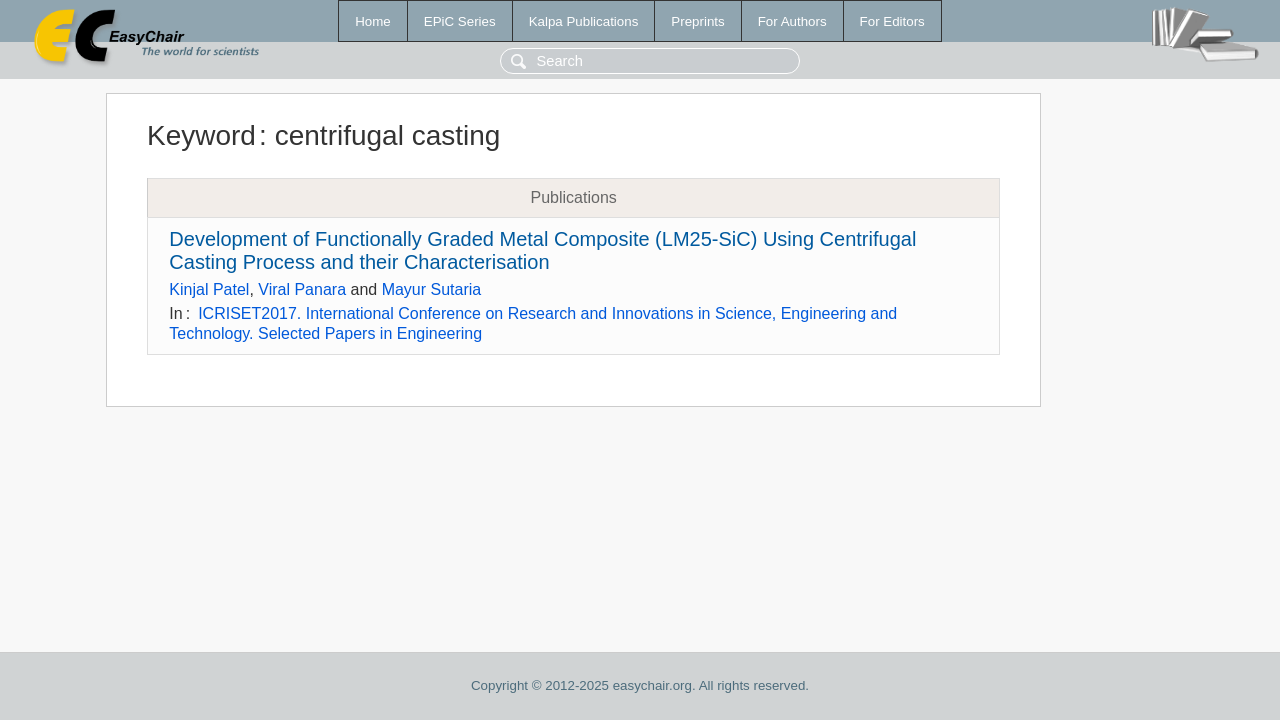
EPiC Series (460, 21)
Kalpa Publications (584, 21)
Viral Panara (302, 289)
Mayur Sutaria (432, 289)
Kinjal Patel (209, 289)
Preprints (697, 21)
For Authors (792, 21)
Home (373, 21)
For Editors (892, 21)
